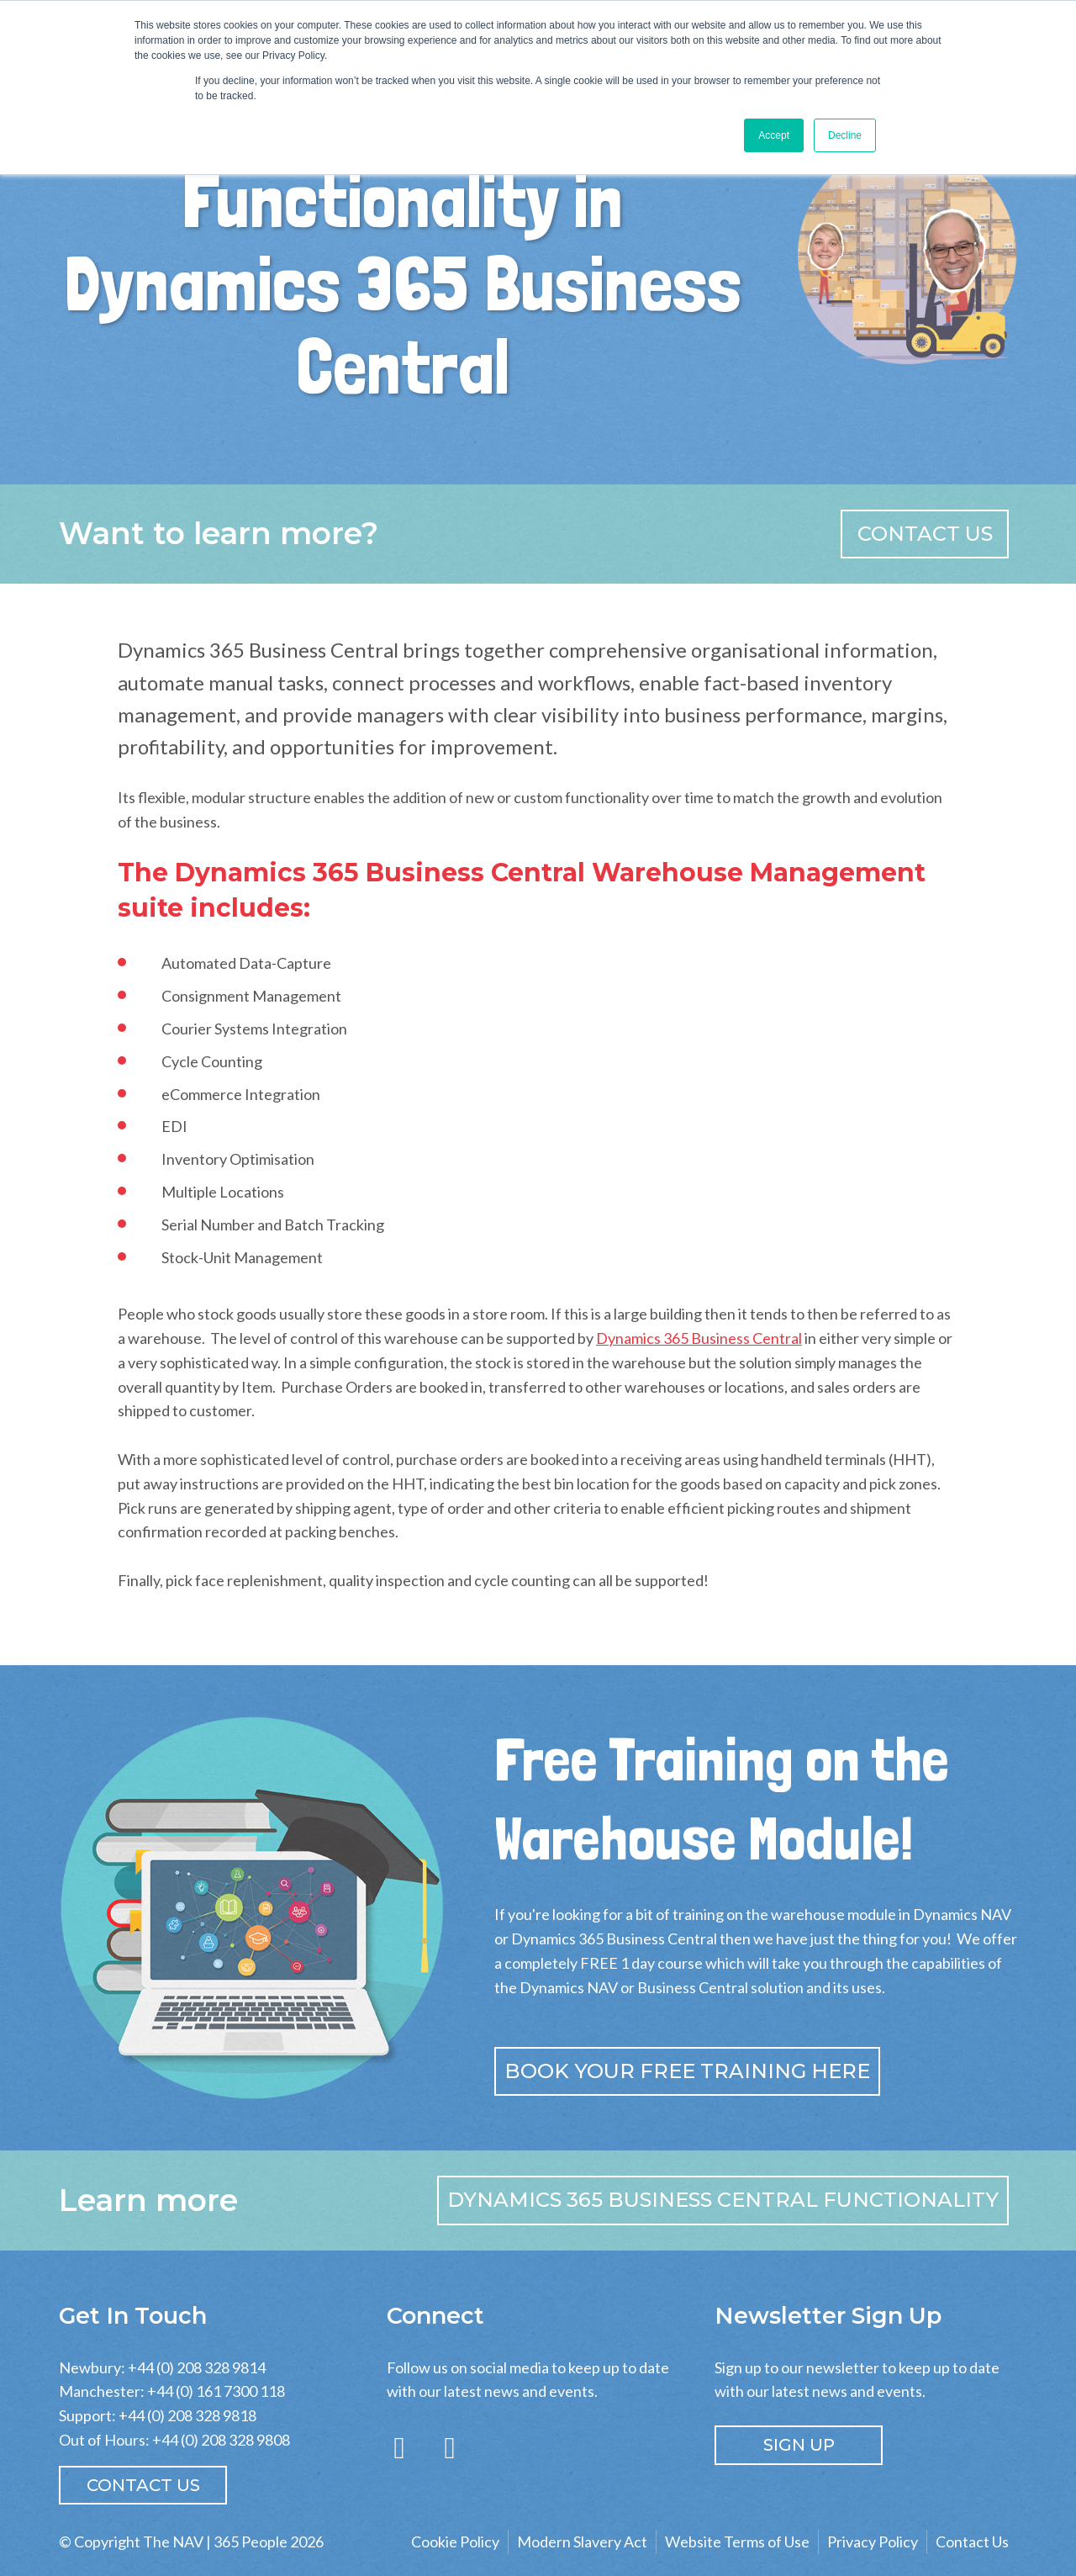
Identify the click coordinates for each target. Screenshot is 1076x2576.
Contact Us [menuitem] (972, 2541)
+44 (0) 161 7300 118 (216, 2391)
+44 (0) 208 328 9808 (221, 2440)
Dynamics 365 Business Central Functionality (723, 2199)
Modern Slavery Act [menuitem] (582, 2541)
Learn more (148, 2200)
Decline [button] (845, 135)
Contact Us (143, 2485)
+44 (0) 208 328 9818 (187, 2415)
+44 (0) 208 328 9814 (197, 2367)
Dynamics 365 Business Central (699, 1338)
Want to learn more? (218, 533)
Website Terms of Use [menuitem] (737, 2541)
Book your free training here (687, 2071)
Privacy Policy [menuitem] (872, 2541)
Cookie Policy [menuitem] (455, 2541)
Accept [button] (773, 135)
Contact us (925, 533)
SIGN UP (799, 2445)
